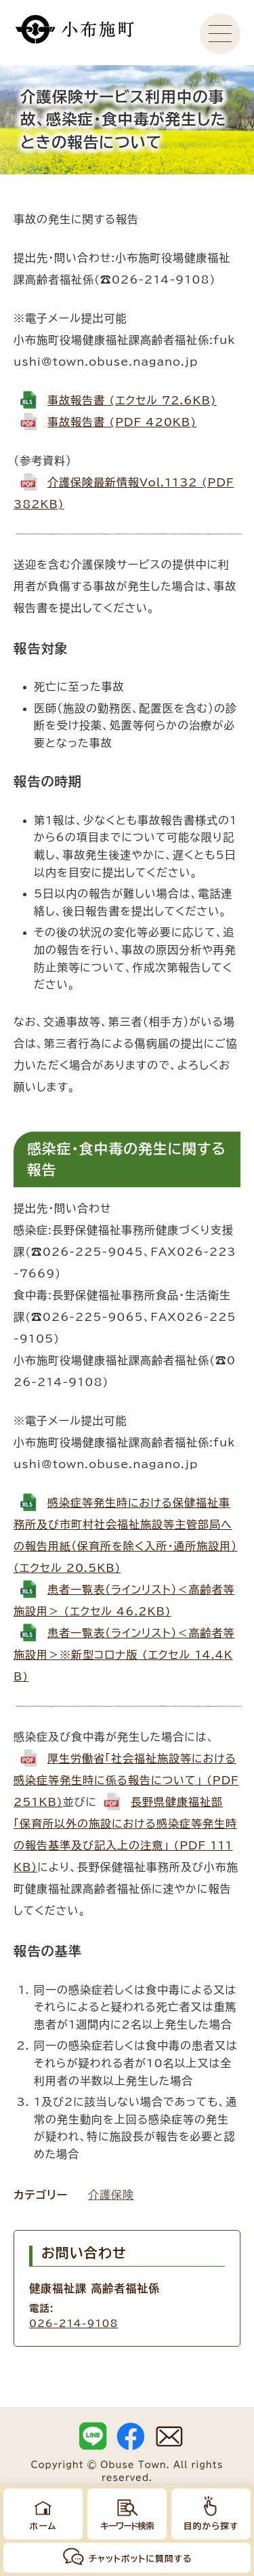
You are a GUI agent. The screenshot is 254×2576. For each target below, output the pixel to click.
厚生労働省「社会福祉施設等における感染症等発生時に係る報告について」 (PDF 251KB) (126, 1780)
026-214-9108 (73, 2323)
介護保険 (111, 2194)
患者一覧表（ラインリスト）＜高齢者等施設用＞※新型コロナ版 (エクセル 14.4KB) (124, 1655)
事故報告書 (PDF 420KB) (121, 422)
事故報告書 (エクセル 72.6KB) (132, 400)
